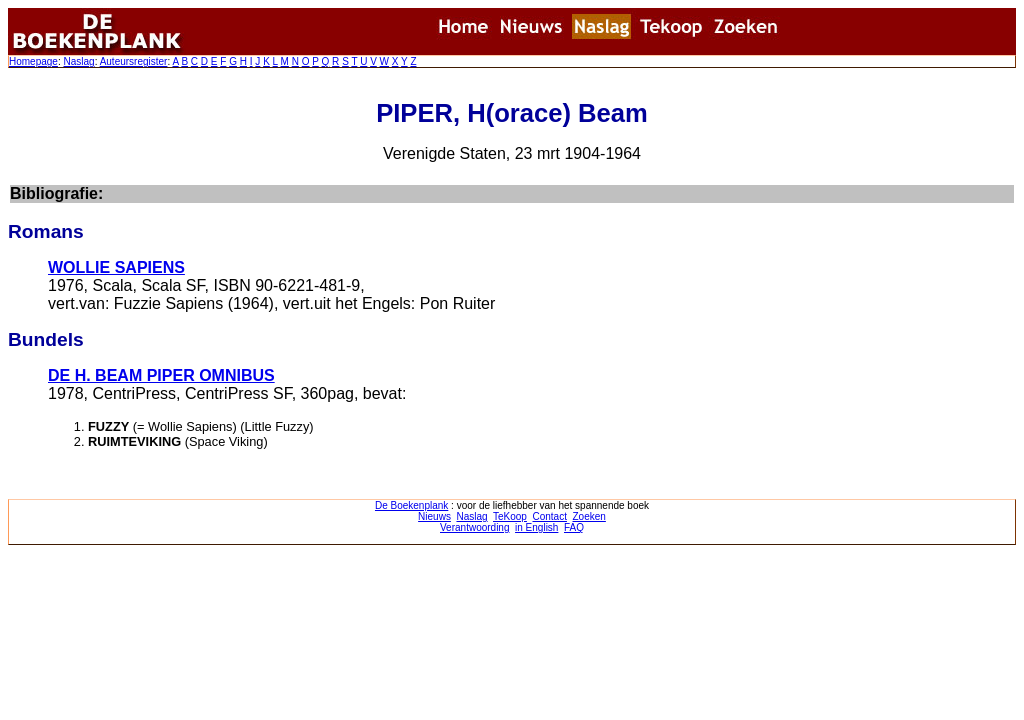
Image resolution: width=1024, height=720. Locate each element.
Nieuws (434, 516)
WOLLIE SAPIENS (116, 267)
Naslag (78, 61)
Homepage (33, 61)
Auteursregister (134, 61)
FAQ (574, 527)
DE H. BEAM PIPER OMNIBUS (161, 375)
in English (536, 527)
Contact (549, 516)
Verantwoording (475, 527)
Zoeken (589, 516)
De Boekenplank (411, 505)
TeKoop (510, 516)
